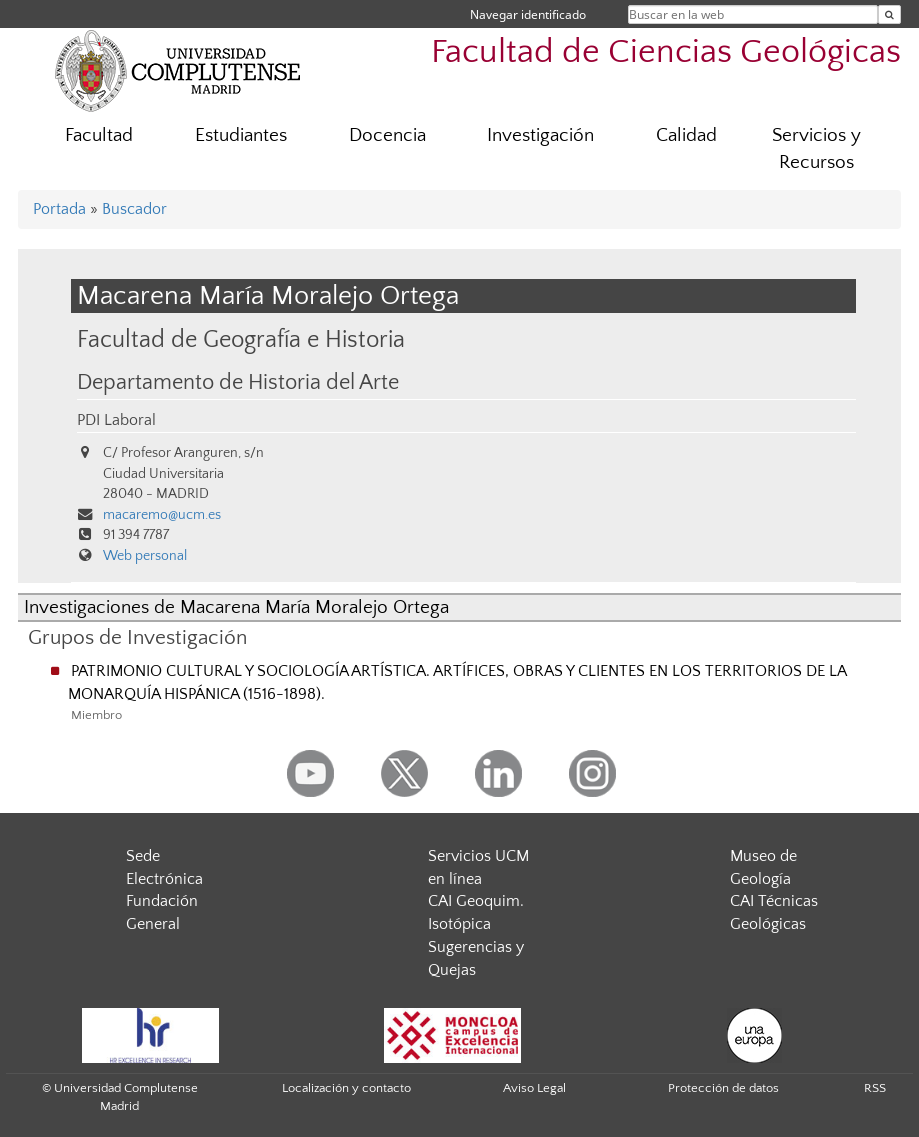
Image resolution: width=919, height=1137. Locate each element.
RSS (875, 1088)
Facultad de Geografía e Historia (241, 339)
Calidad (686, 135)
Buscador (134, 209)
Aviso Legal (534, 1088)
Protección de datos (723, 1088)
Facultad (99, 135)
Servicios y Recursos (816, 149)
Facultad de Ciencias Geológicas (666, 52)
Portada (59, 209)
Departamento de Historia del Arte (238, 383)
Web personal (145, 556)
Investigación (540, 135)
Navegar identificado (528, 14)
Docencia (387, 135)
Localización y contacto (346, 1088)
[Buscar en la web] (889, 14)
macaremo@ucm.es (162, 515)
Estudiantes (241, 135)
